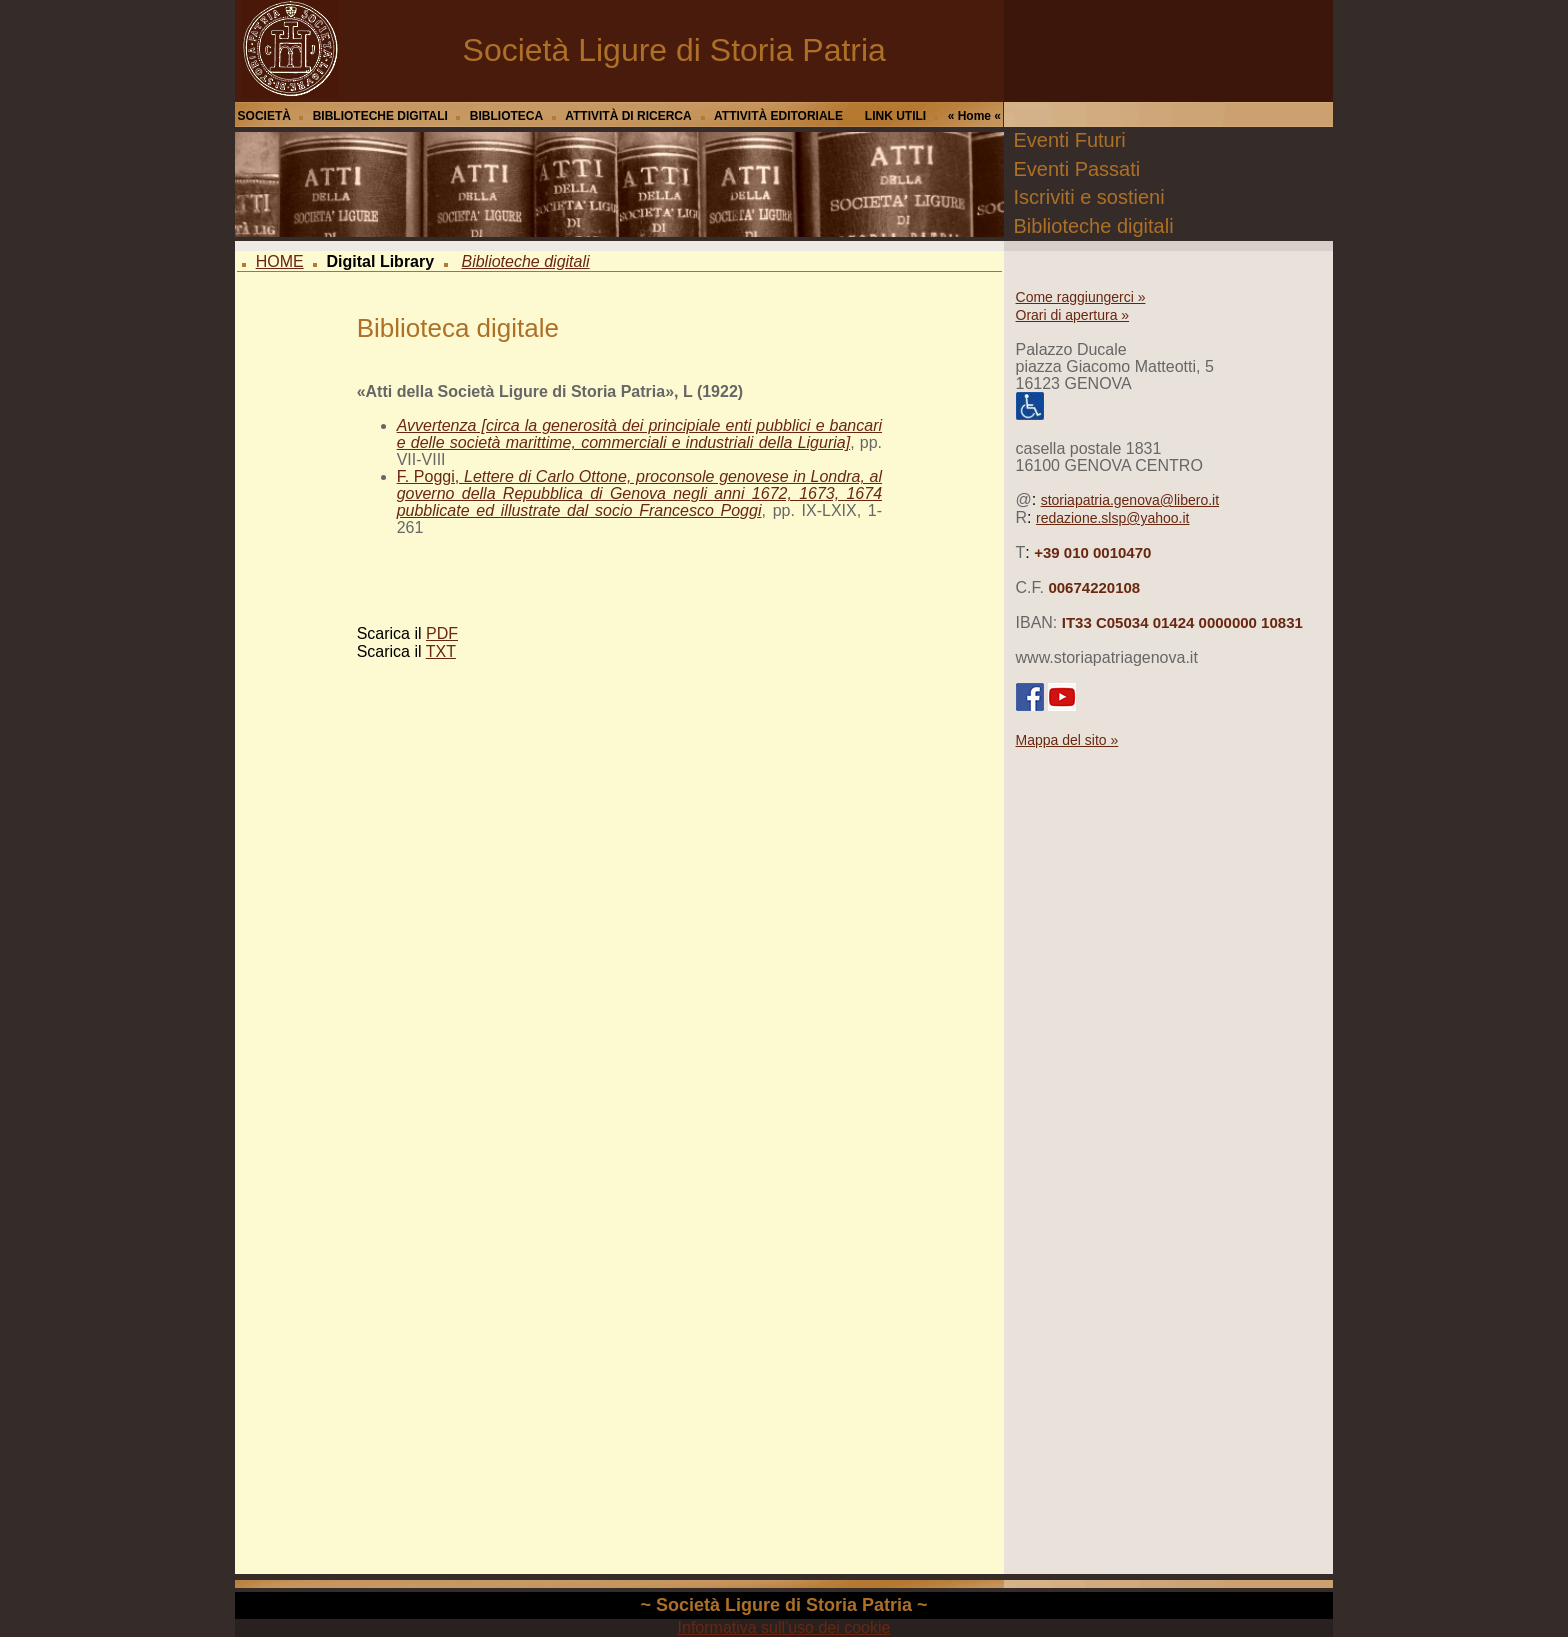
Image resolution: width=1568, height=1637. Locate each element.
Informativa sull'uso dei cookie (784, 1627)
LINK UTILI (895, 116)
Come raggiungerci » (1081, 297)
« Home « (974, 116)
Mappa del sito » (1067, 740)
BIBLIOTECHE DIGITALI (380, 116)
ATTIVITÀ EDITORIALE (778, 116)
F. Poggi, (639, 493)
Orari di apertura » (1073, 315)
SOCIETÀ (264, 116)
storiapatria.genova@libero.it (1130, 500)
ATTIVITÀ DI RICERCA (628, 116)
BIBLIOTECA (506, 116)
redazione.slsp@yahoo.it (1113, 518)
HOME (280, 261)
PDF (442, 633)
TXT (441, 651)
